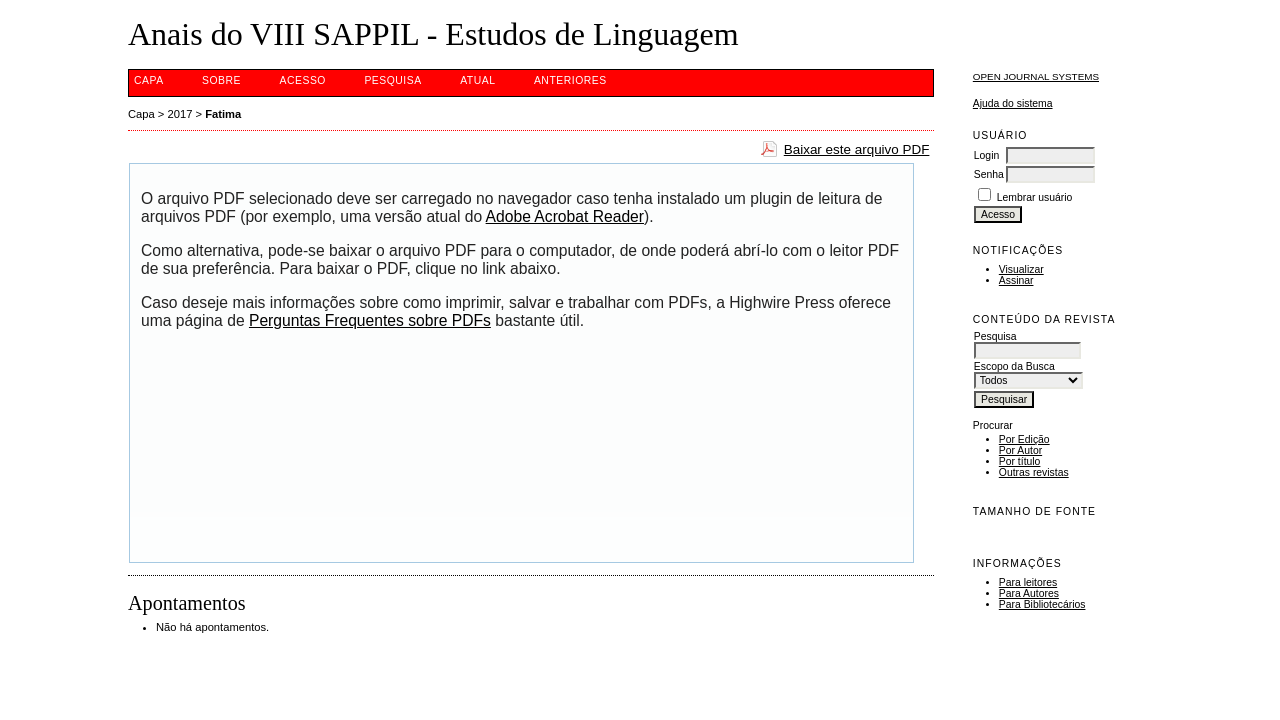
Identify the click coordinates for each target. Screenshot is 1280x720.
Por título (1020, 461)
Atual (477, 80)
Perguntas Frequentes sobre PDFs (370, 320)
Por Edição (1024, 439)
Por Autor (1020, 450)
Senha (989, 174)
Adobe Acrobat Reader (565, 216)
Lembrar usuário (1035, 197)
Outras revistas (1034, 472)
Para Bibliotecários (1042, 604)
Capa (149, 80)
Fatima (223, 114)
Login (986, 155)
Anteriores (570, 80)
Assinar (1016, 280)
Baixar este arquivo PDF (857, 149)
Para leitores (1028, 582)
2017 (180, 114)
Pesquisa (392, 80)
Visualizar (1021, 269)
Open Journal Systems (1036, 76)
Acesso (303, 80)
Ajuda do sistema (1013, 103)
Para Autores (1029, 593)
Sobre (221, 80)
